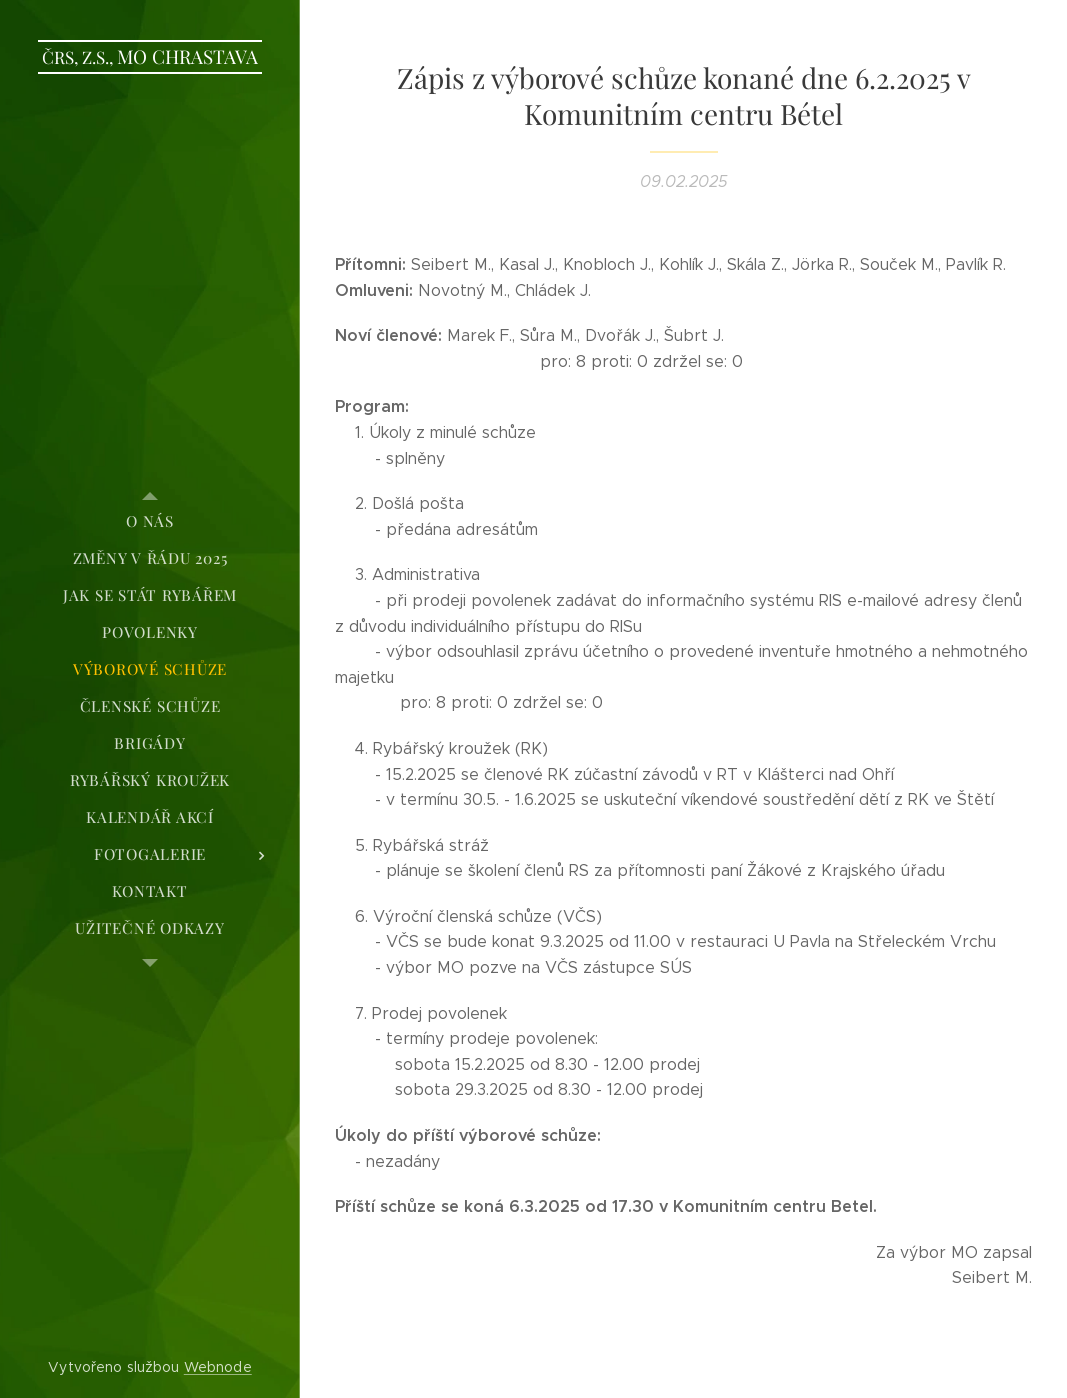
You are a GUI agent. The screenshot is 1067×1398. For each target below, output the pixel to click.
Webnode (218, 1367)
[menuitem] (150, 521)
